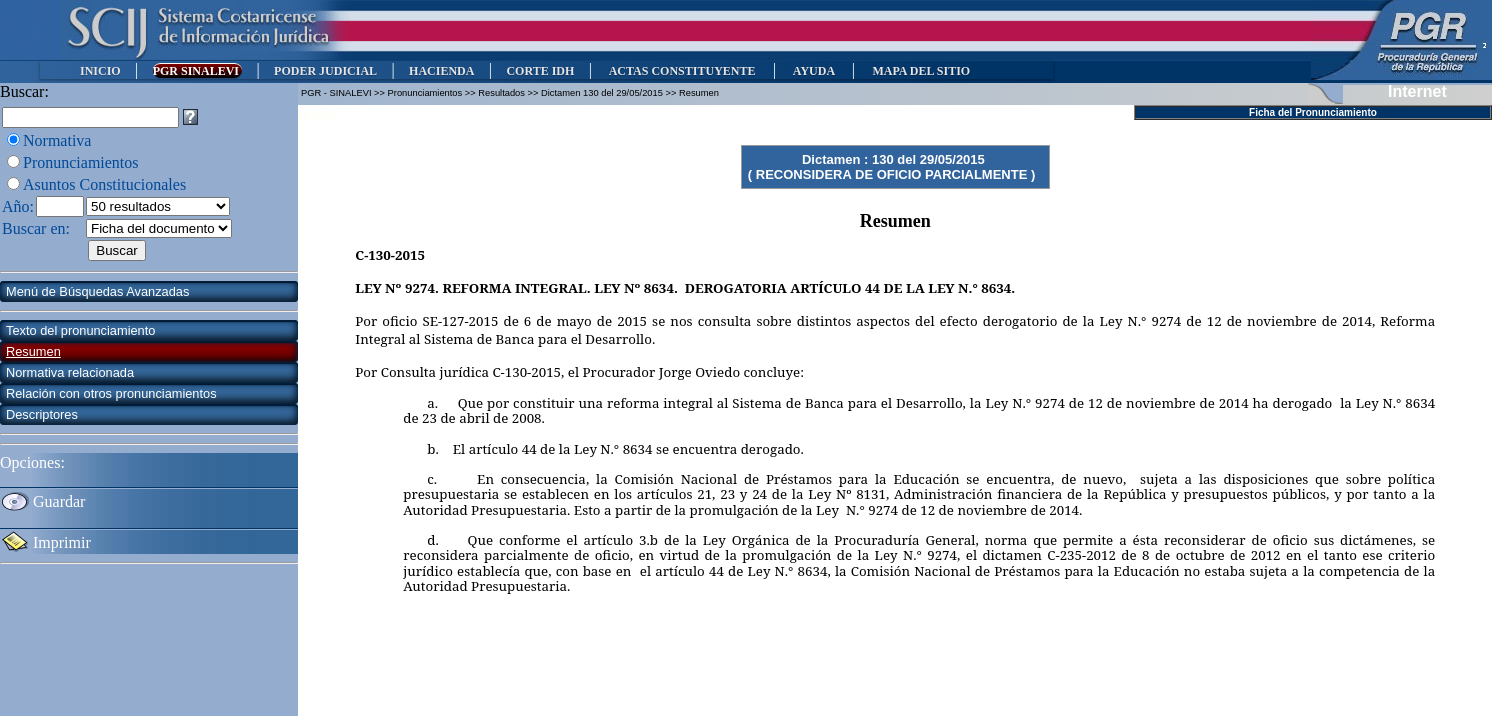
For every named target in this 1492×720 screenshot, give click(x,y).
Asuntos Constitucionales (104, 184)
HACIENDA (441, 71)
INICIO (100, 71)
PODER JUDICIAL (325, 71)
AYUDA (813, 71)
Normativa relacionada (70, 372)
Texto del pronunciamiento (80, 330)
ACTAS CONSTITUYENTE (682, 71)
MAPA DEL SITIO (921, 71)
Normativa (57, 140)
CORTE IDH (540, 71)
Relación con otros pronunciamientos (111, 393)
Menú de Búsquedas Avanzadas (97, 291)
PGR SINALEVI (197, 71)
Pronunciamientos (81, 162)
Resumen (33, 351)
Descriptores (42, 414)
